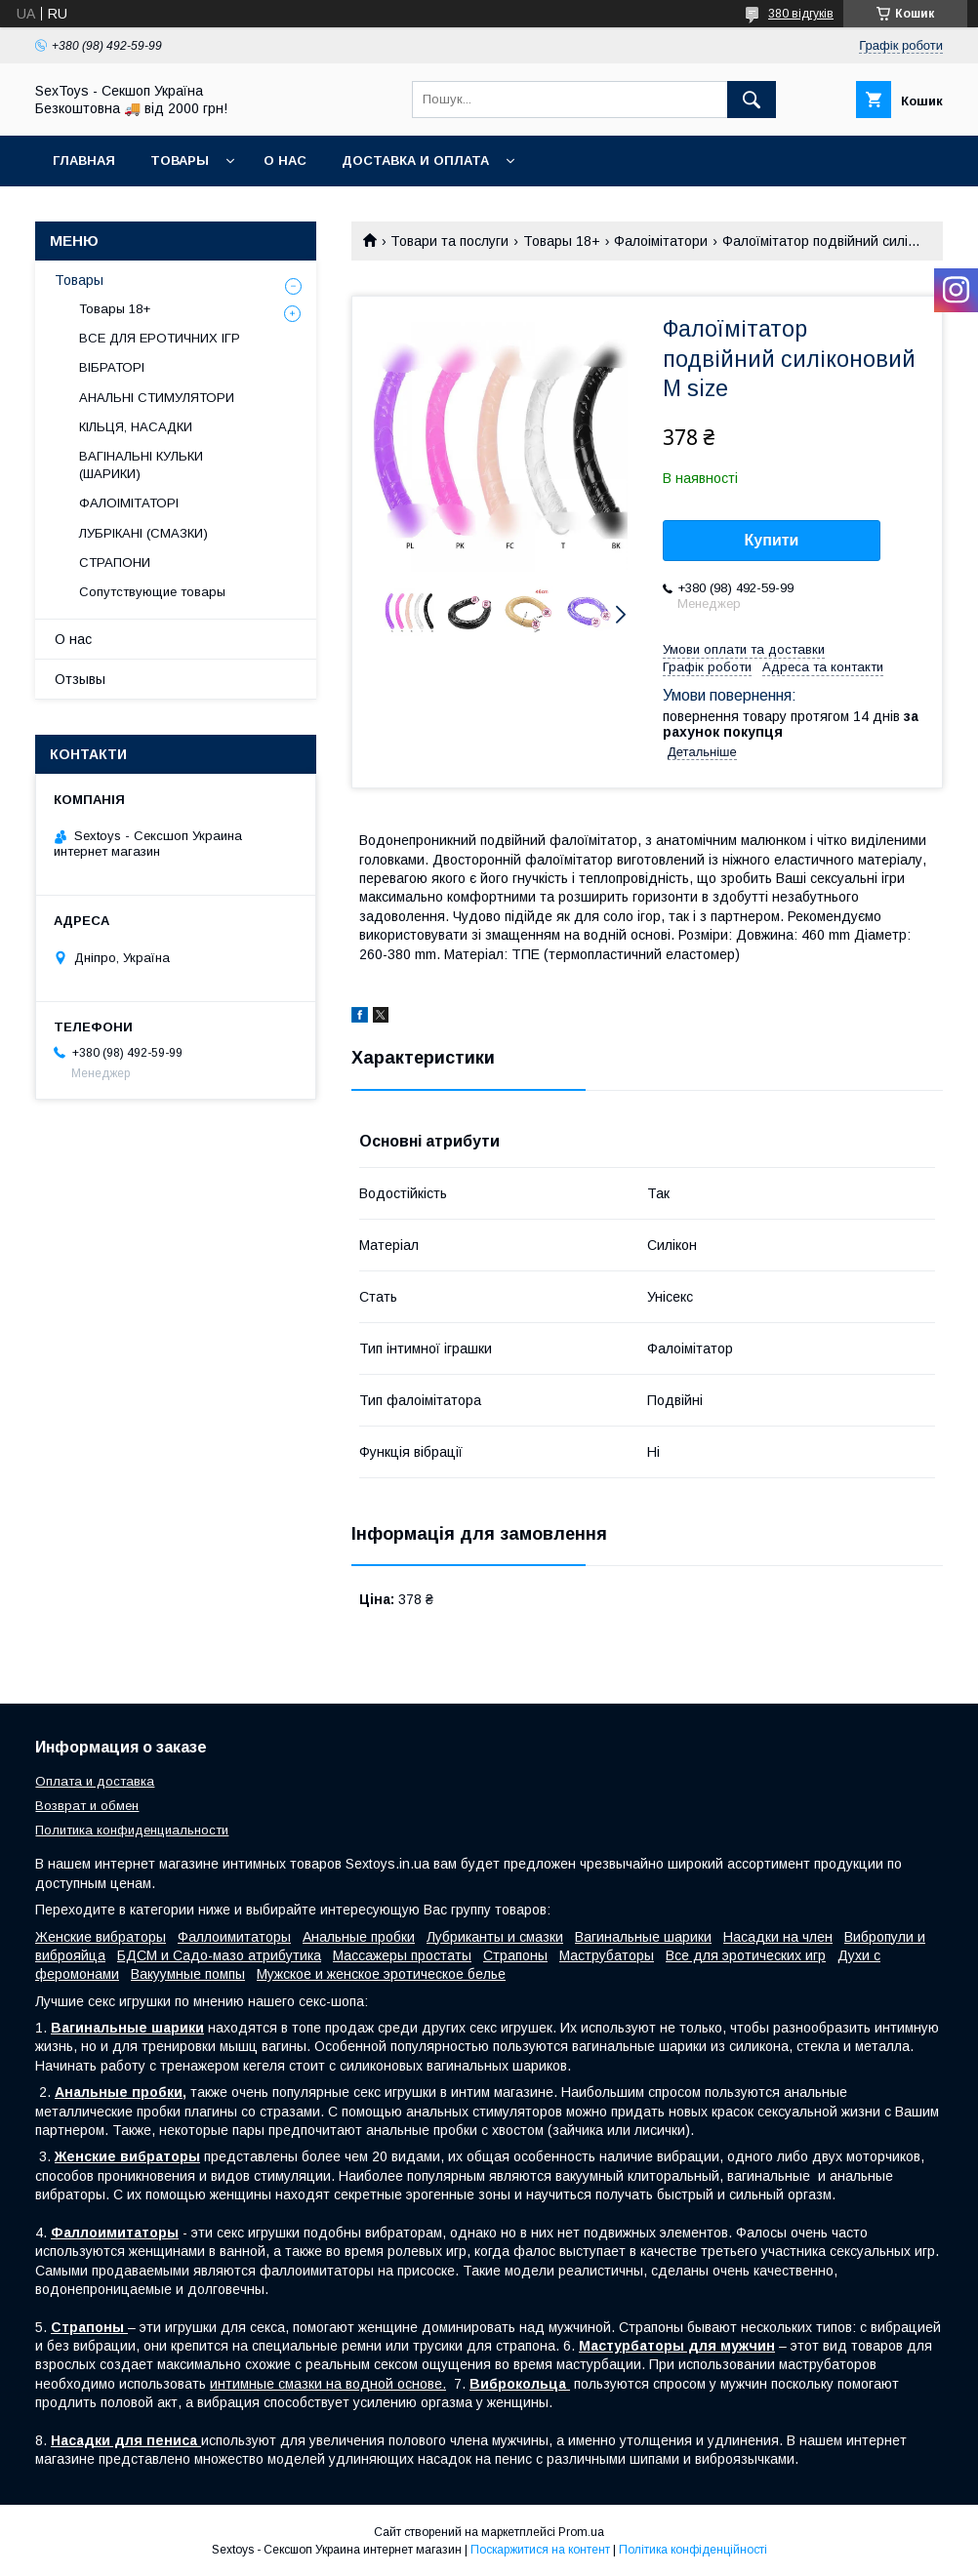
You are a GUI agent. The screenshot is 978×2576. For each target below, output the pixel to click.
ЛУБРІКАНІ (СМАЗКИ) (143, 533)
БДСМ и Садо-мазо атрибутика (219, 1955)
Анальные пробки (359, 1937)
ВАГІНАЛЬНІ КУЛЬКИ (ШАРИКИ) (141, 465)
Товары (179, 160)
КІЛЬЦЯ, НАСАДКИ (135, 427)
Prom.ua (581, 2532)
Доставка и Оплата (415, 160)
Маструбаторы (606, 1955)
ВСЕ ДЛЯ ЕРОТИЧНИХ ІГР (159, 338)
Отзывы (80, 679)
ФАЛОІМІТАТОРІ (129, 503)
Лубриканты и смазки (495, 1937)
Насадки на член (778, 1937)
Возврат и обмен (87, 1805)
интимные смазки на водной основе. (328, 2384)
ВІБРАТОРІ (111, 367)
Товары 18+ (561, 241)
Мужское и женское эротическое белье (381, 1974)
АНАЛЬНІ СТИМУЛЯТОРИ (156, 397)
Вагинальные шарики (643, 1937)
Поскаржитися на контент (540, 2549)
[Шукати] (751, 99)
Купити (772, 540)
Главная (84, 160)
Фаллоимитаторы (234, 1937)
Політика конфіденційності (693, 2549)
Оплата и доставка (94, 1781)
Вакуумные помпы (188, 1974)
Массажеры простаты (402, 1955)
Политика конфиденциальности (131, 1830)
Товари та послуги (449, 241)
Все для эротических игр (746, 1955)
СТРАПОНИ (114, 562)
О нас (285, 160)
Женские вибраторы (100, 1937)
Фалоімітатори (661, 241)
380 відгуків (801, 13)
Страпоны (515, 1955)
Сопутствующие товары (152, 591)
